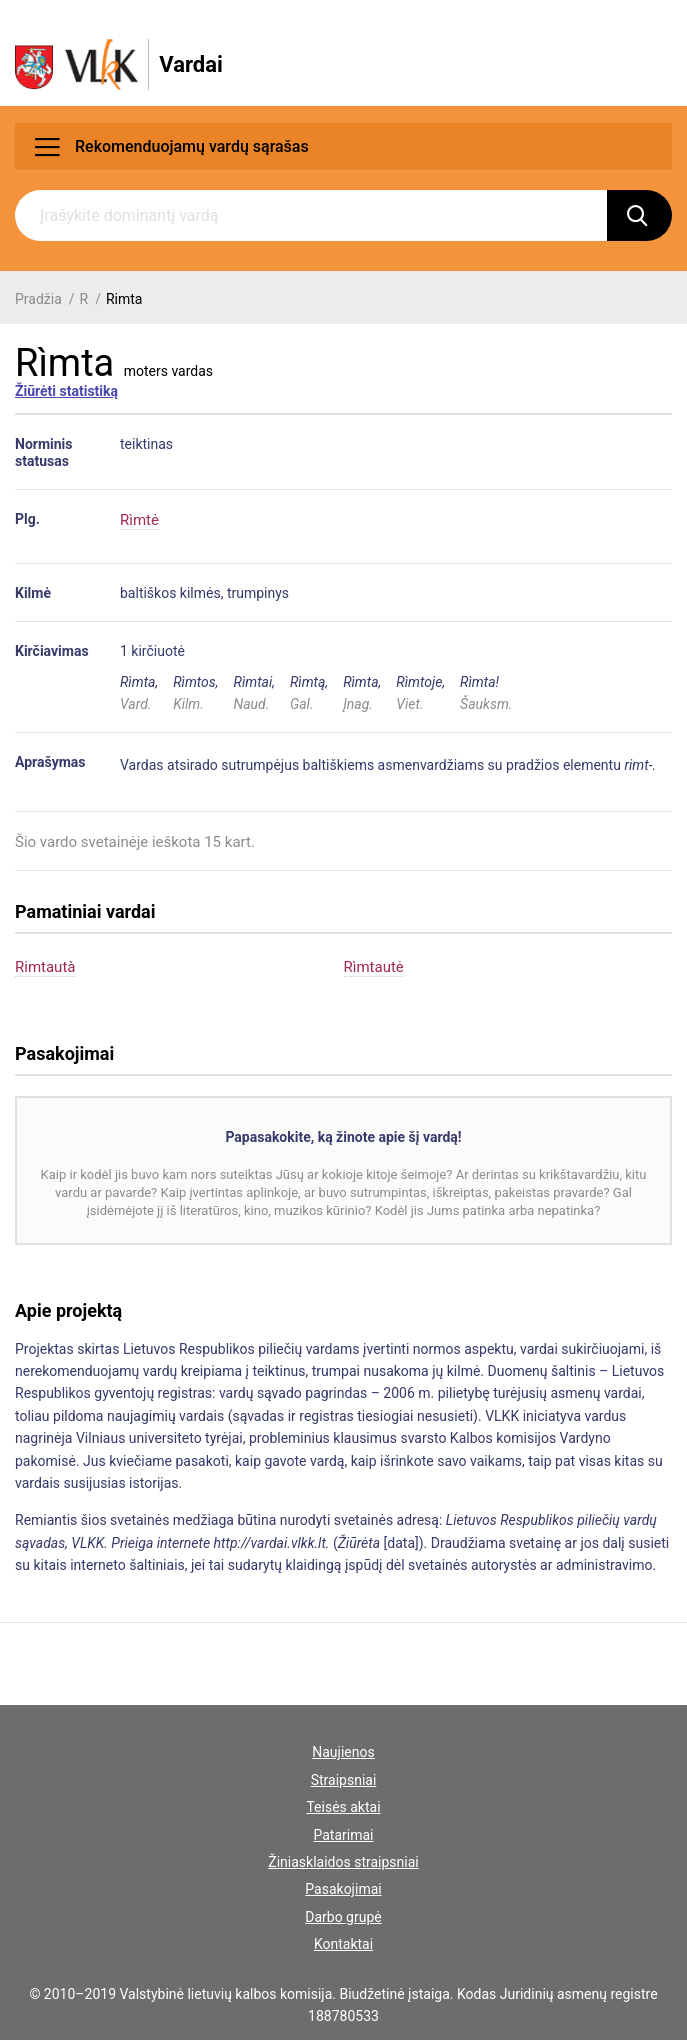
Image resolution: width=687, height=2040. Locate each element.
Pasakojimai (343, 1889)
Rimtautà (45, 967)
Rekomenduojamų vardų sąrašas (172, 146)
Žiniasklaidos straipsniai (343, 1862)
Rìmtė (139, 520)
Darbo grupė (343, 1917)
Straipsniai (344, 1780)
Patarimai (343, 1835)
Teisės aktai (343, 1807)
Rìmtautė (374, 967)
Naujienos (343, 1752)
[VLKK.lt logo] (119, 64)
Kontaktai (343, 1944)
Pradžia (38, 299)
